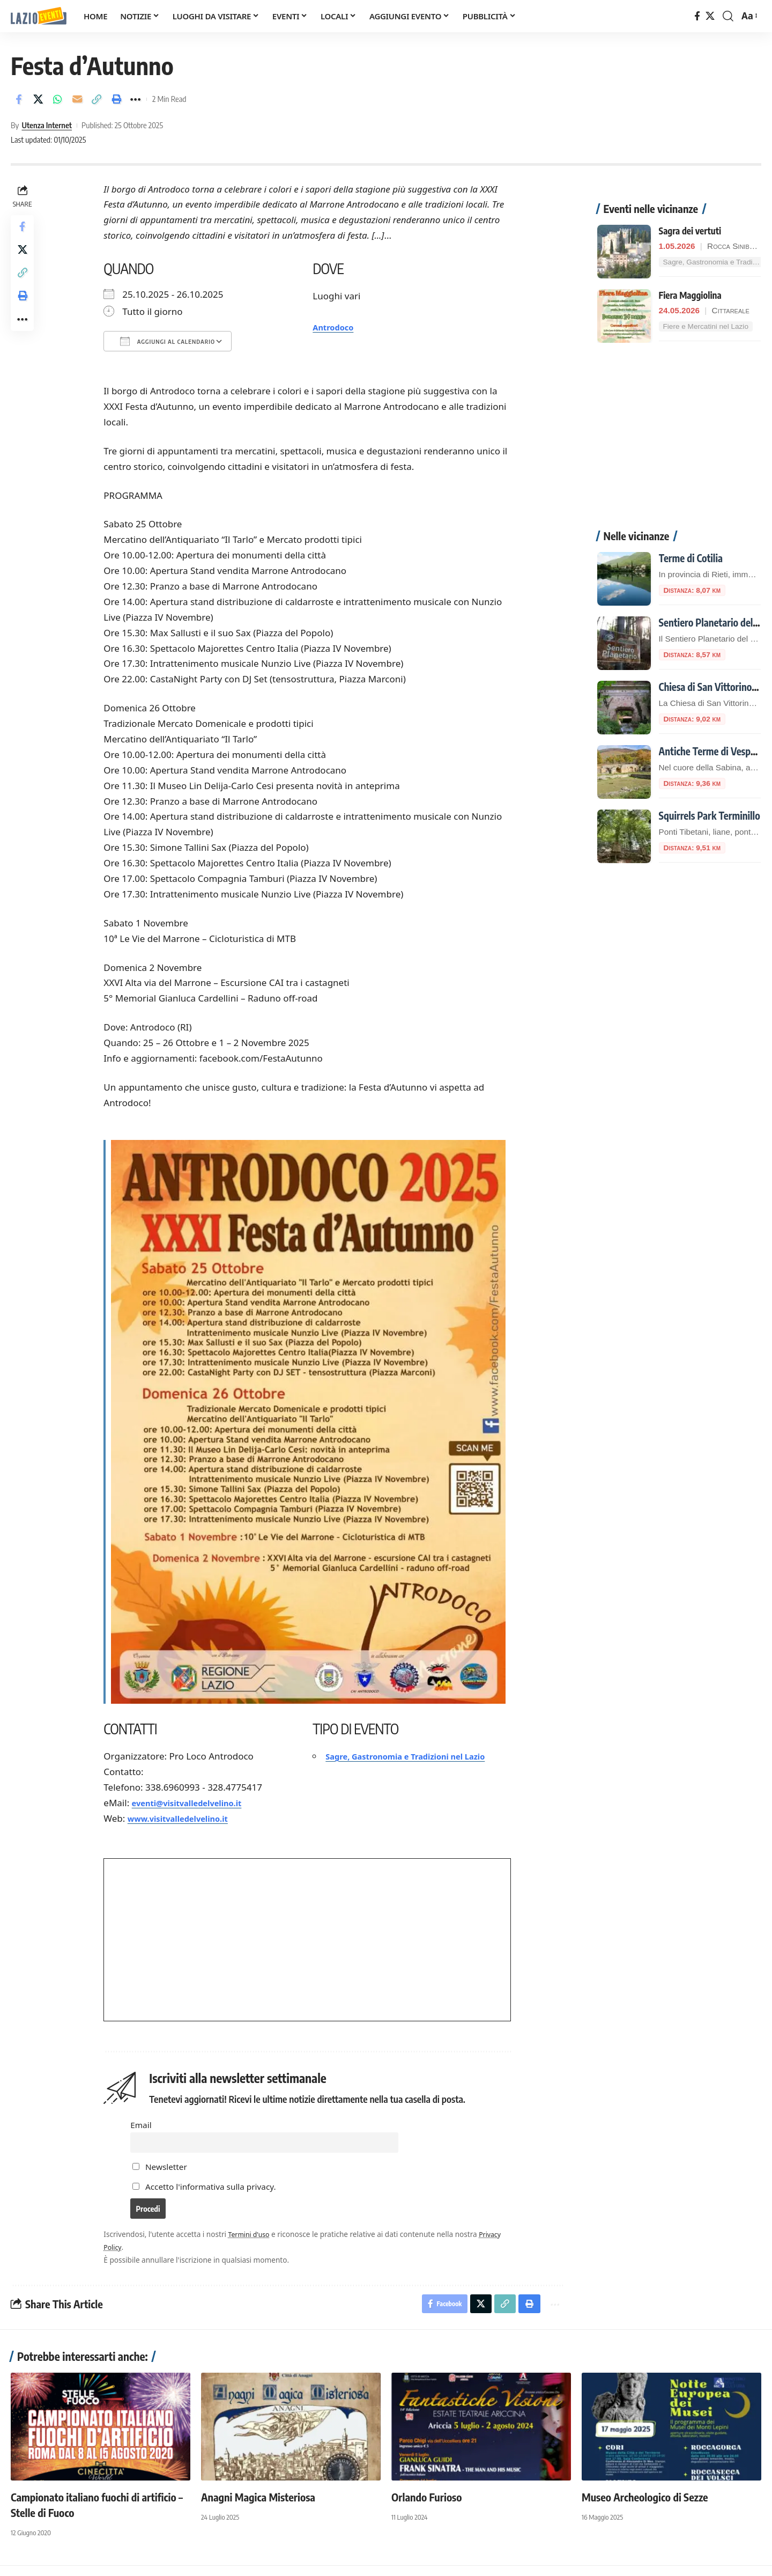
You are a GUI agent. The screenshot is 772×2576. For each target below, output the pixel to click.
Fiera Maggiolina (690, 273)
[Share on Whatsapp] (57, 99)
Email (142, 2124)
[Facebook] (697, 16)
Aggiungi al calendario (169, 341)
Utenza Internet (46, 125)
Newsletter (161, 2171)
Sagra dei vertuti (690, 209)
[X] (710, 16)
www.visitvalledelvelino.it (187, 1818)
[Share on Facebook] (18, 99)
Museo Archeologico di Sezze (645, 2506)
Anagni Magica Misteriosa (258, 2506)
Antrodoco (338, 327)
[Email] (77, 99)
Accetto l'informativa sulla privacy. (211, 2190)
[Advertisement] (679, 421)
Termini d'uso (252, 2242)
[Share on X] (38, 99)
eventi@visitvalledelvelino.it (197, 1803)
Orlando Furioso (426, 2506)
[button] (728, 16)
